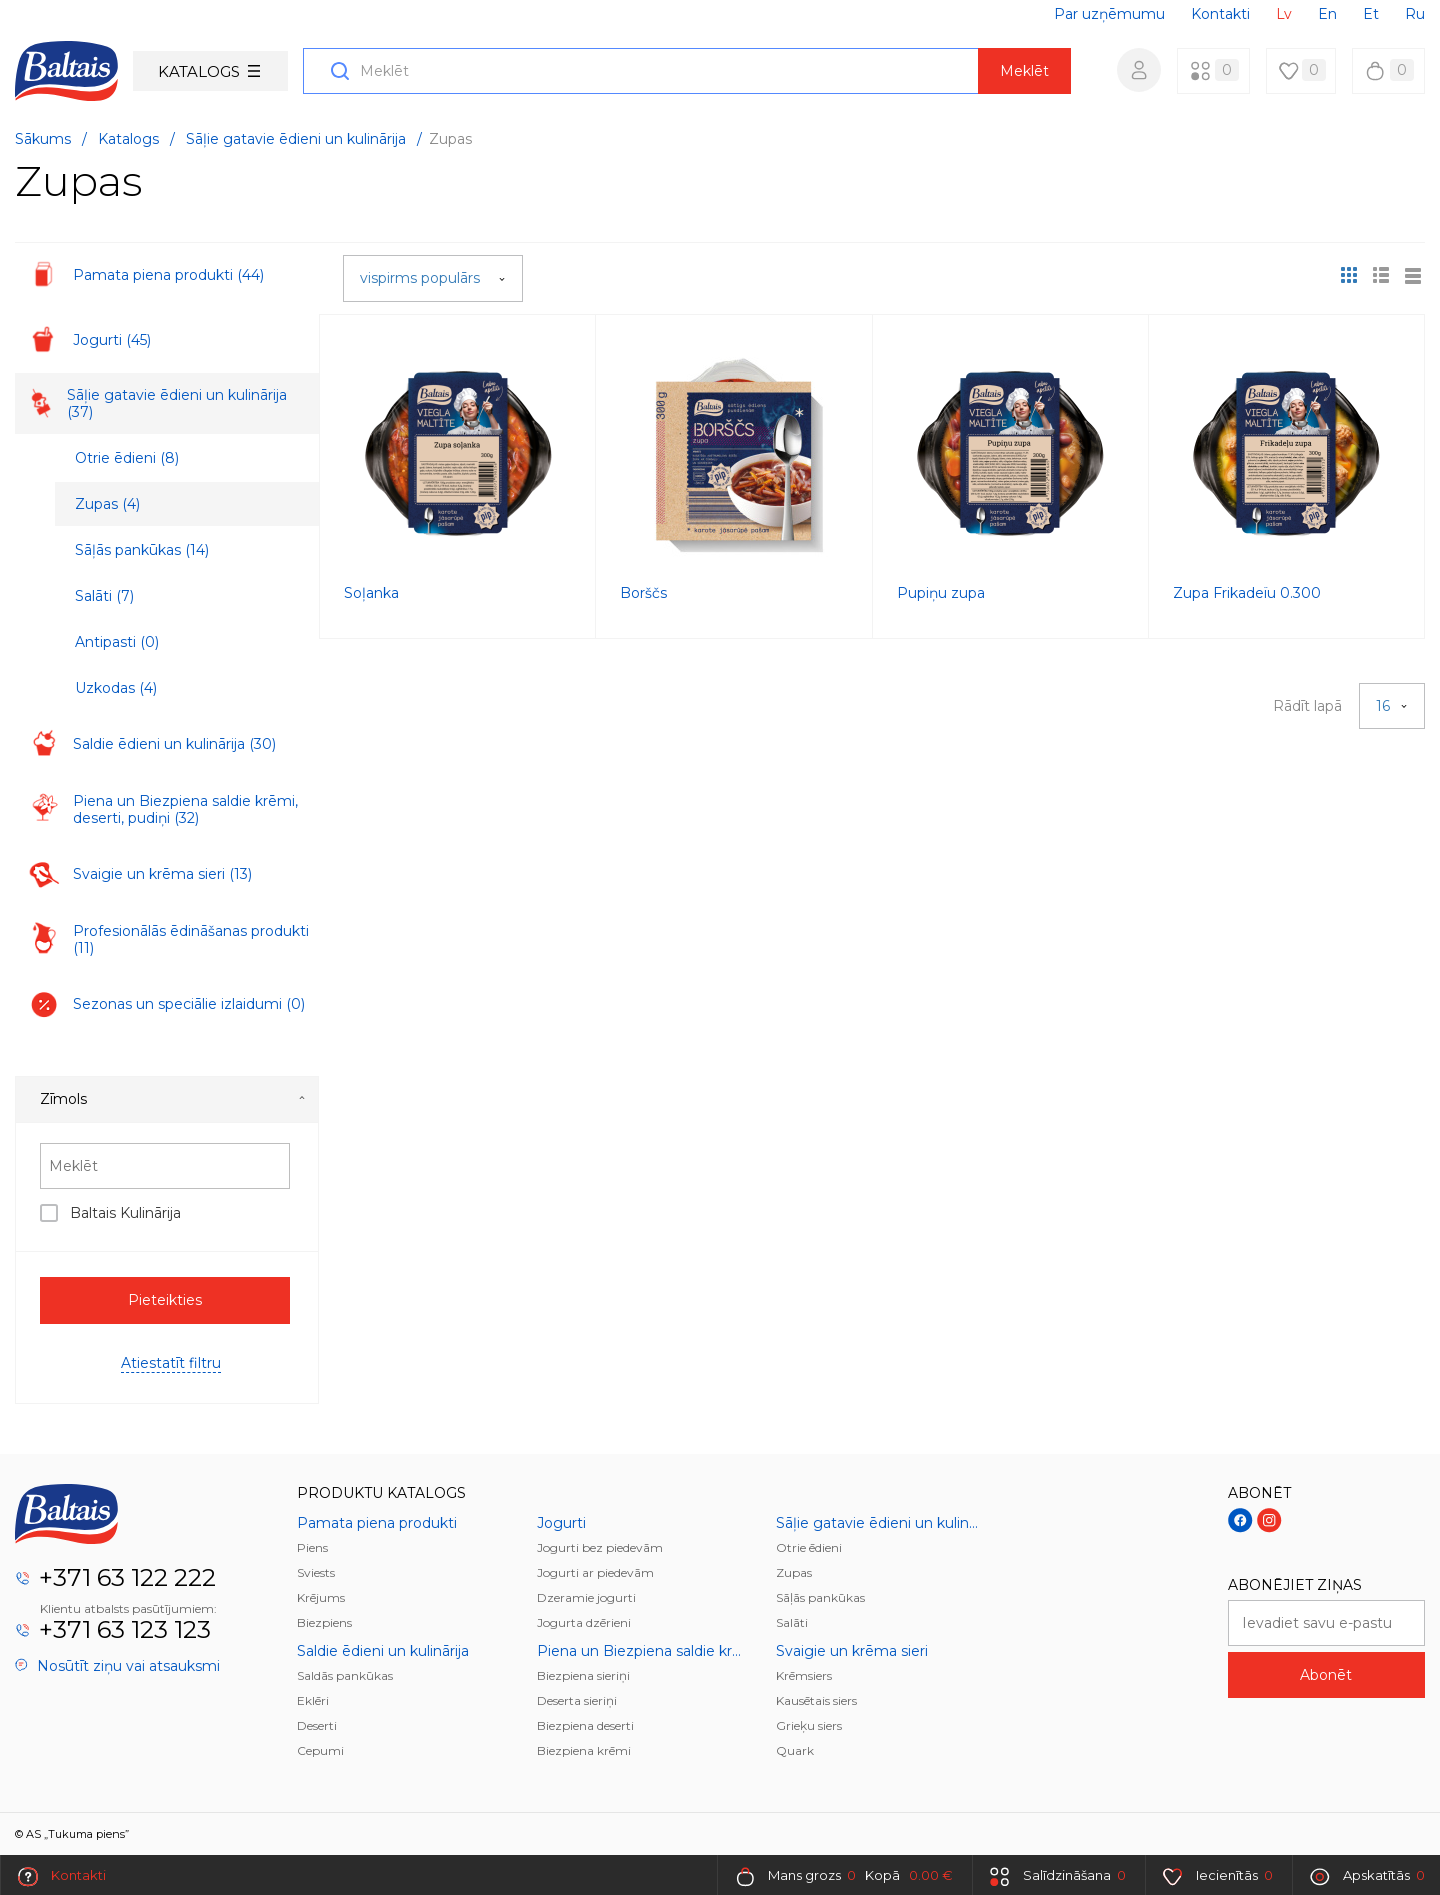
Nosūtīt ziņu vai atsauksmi (117, 1666)
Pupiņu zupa (941, 593)
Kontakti (1220, 14)
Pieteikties (165, 1300)
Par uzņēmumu (1109, 14)
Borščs (643, 593)
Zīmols (173, 1099)
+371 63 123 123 (125, 1629)
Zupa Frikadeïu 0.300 (1247, 593)
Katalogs (209, 71)
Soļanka (371, 593)
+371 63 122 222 (127, 1577)
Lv (1284, 14)
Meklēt (1024, 71)
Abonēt (1326, 1675)
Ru (1415, 14)
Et (1371, 14)
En (1327, 14)
